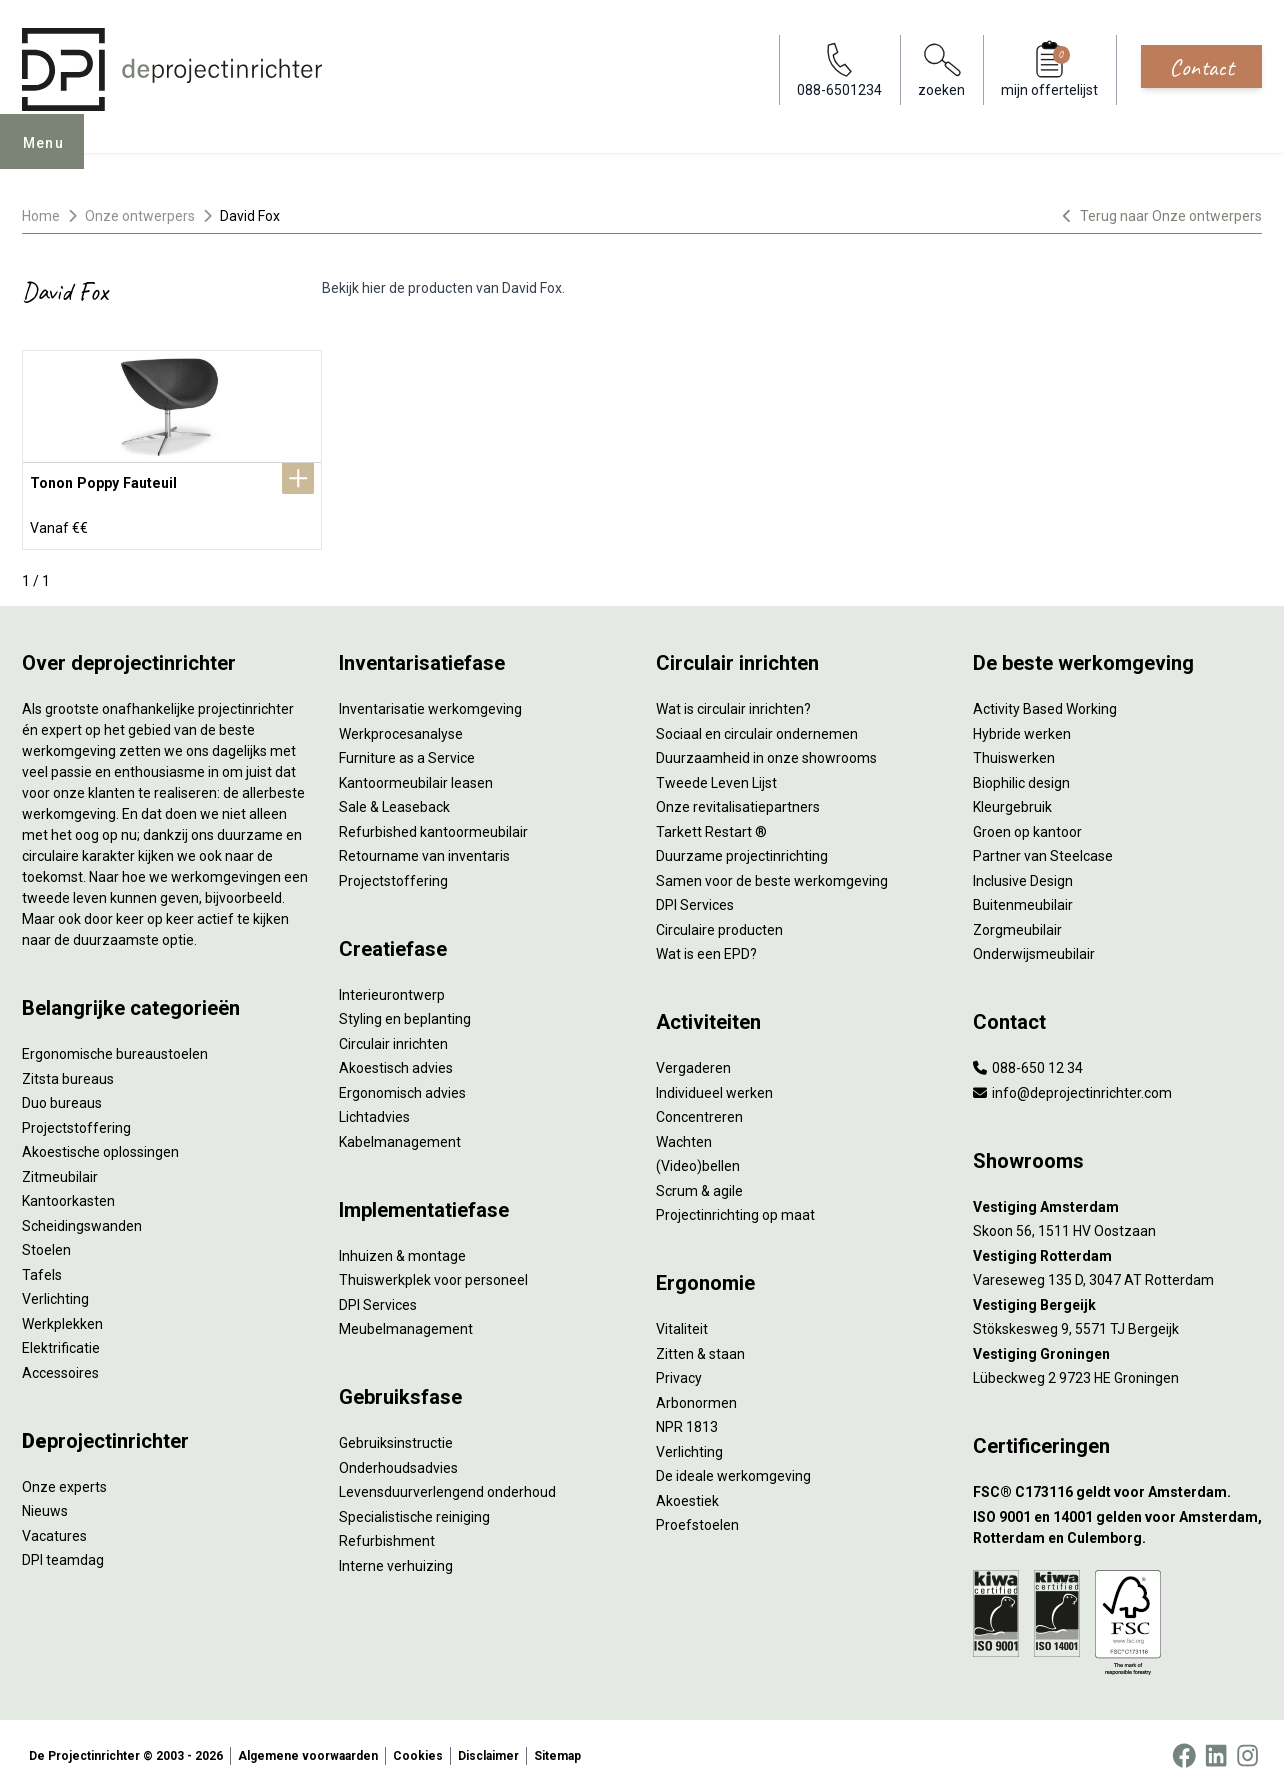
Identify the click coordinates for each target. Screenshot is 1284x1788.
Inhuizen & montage (402, 1252)
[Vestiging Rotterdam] (1117, 1252)
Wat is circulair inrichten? (733, 705)
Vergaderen (693, 1064)
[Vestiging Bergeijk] (1117, 1301)
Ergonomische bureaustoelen (115, 1050)
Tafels (42, 1271)
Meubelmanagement (406, 1325)
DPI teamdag (63, 1556)
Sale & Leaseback (394, 803)
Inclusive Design (1023, 877)
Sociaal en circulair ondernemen (757, 730)
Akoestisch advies (396, 1064)
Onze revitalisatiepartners (738, 803)
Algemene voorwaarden (308, 1752)
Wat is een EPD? (706, 950)
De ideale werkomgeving (733, 1472)
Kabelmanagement (400, 1138)
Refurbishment (387, 1537)
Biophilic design (1021, 779)
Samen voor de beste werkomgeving (772, 877)
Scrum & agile (699, 1187)
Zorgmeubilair (1017, 926)
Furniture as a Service (407, 754)
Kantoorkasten (68, 1197)
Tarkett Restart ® (711, 828)
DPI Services (378, 1301)
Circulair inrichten (393, 1040)
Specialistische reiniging (414, 1513)
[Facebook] (1184, 1752)
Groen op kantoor (1027, 828)
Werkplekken (62, 1320)
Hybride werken (1022, 730)
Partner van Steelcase (1043, 852)
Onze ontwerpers (140, 216)
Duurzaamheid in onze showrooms (766, 754)
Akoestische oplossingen (100, 1148)
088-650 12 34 (1028, 1064)
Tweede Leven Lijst (716, 779)
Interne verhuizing (396, 1562)
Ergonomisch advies (402, 1089)
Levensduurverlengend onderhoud (447, 1488)
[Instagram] (1247, 1752)
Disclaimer (488, 1752)
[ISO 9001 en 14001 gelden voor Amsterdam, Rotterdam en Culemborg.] (1117, 1524)
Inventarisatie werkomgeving (430, 705)
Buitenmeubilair (1023, 901)
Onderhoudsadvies (398, 1464)
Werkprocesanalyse (401, 730)
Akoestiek (687, 1497)
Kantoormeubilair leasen (416, 779)
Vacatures (54, 1532)
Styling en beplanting (405, 1015)
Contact (1201, 67)
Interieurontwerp (392, 991)
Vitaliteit (682, 1325)
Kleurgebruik (1012, 803)
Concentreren (699, 1113)
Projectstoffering (76, 1124)
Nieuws (45, 1507)
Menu (51, 156)
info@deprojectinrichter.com (1072, 1089)
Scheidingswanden (82, 1222)
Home (41, 216)
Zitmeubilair (60, 1173)
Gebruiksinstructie (396, 1439)
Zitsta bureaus (68, 1075)
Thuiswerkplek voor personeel (433, 1276)
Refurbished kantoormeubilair (433, 828)
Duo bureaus (62, 1099)
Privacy (679, 1374)
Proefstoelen (697, 1521)
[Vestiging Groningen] (1117, 1350)
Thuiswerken (1014, 754)
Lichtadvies (374, 1113)
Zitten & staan (700, 1350)
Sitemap (557, 1752)
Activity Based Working (1045, 705)
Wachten (684, 1138)
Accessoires (60, 1369)
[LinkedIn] (1216, 1752)
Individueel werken (714, 1089)
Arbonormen (696, 1399)
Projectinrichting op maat (735, 1211)
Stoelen (46, 1246)
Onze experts (64, 1483)
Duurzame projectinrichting (742, 852)
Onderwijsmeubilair (1034, 950)
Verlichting (55, 1295)
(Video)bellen (698, 1162)
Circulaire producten (719, 926)
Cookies (418, 1752)
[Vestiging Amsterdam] (1117, 1203)
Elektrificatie (61, 1344)
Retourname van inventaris (424, 852)
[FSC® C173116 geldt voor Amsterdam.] (1117, 1488)
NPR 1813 (687, 1423)
